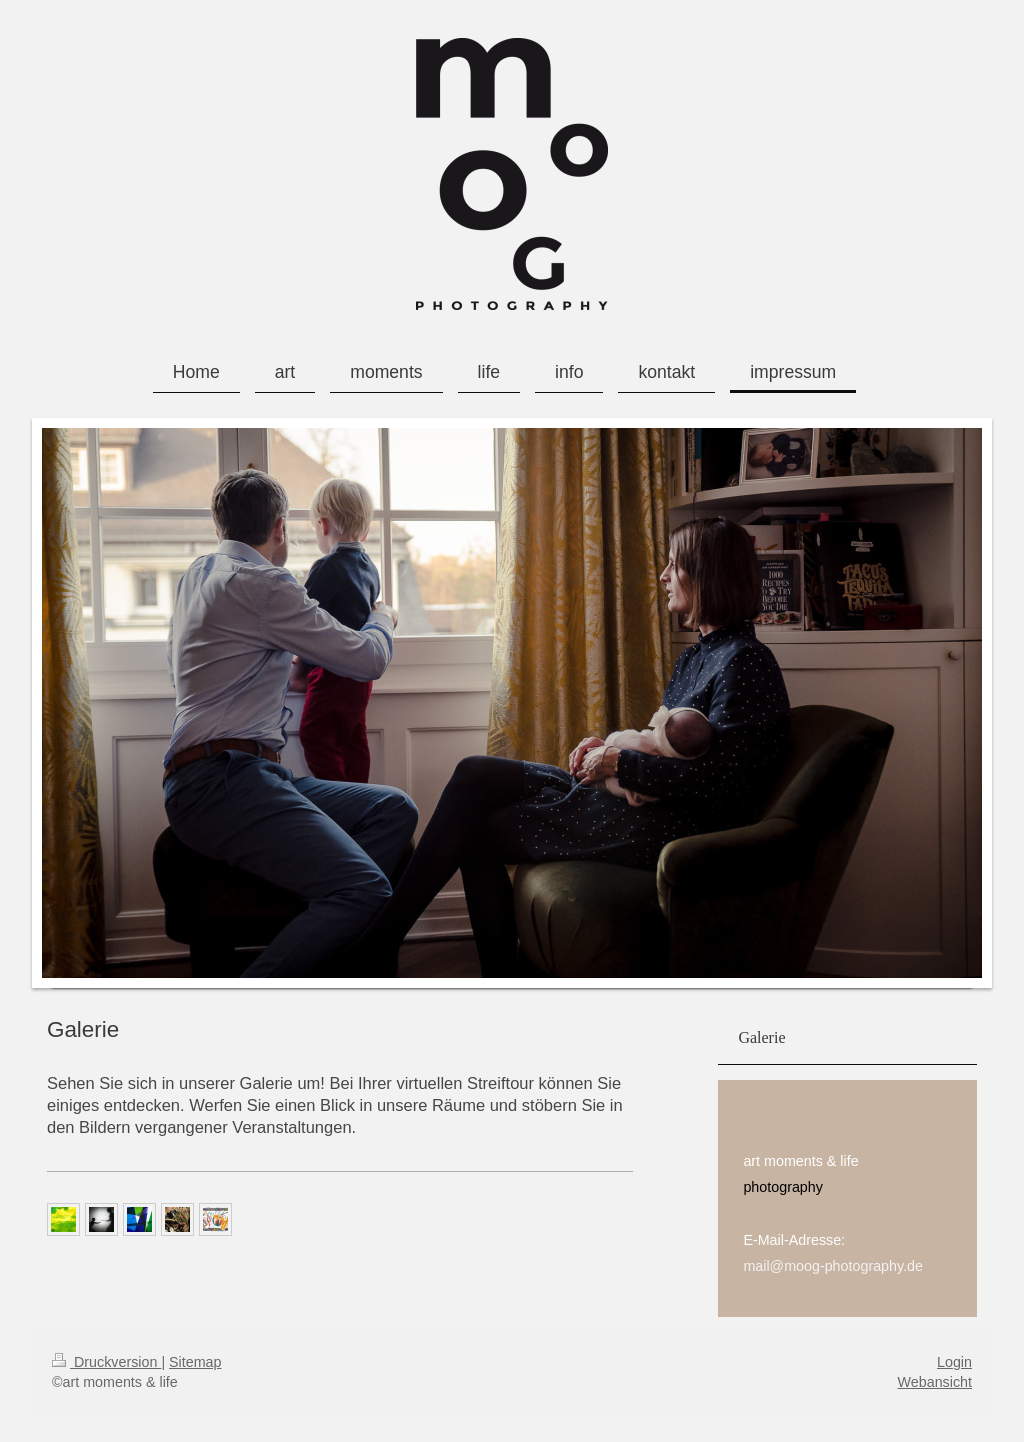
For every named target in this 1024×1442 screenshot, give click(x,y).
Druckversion (106, 1362)
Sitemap (195, 1362)
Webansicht (935, 1382)
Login (954, 1362)
